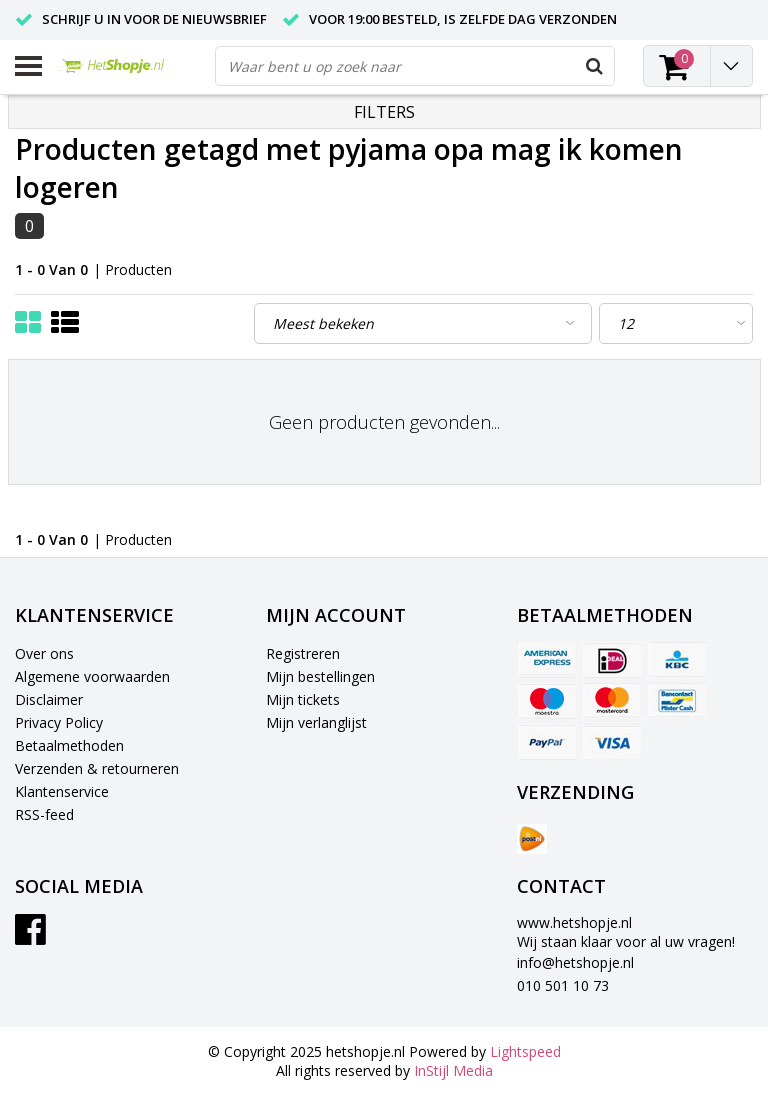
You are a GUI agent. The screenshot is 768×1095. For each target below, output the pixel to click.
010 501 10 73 (563, 985)
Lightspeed (525, 1051)
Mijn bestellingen (320, 676)
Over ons (44, 653)
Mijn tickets (303, 699)
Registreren (303, 653)
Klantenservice (62, 791)
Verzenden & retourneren (97, 768)
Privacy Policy (59, 722)
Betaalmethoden (69, 745)
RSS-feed (44, 814)
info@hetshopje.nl (575, 962)
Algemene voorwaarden (92, 676)
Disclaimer (49, 699)
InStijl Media (453, 1070)
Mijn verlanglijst (316, 722)
